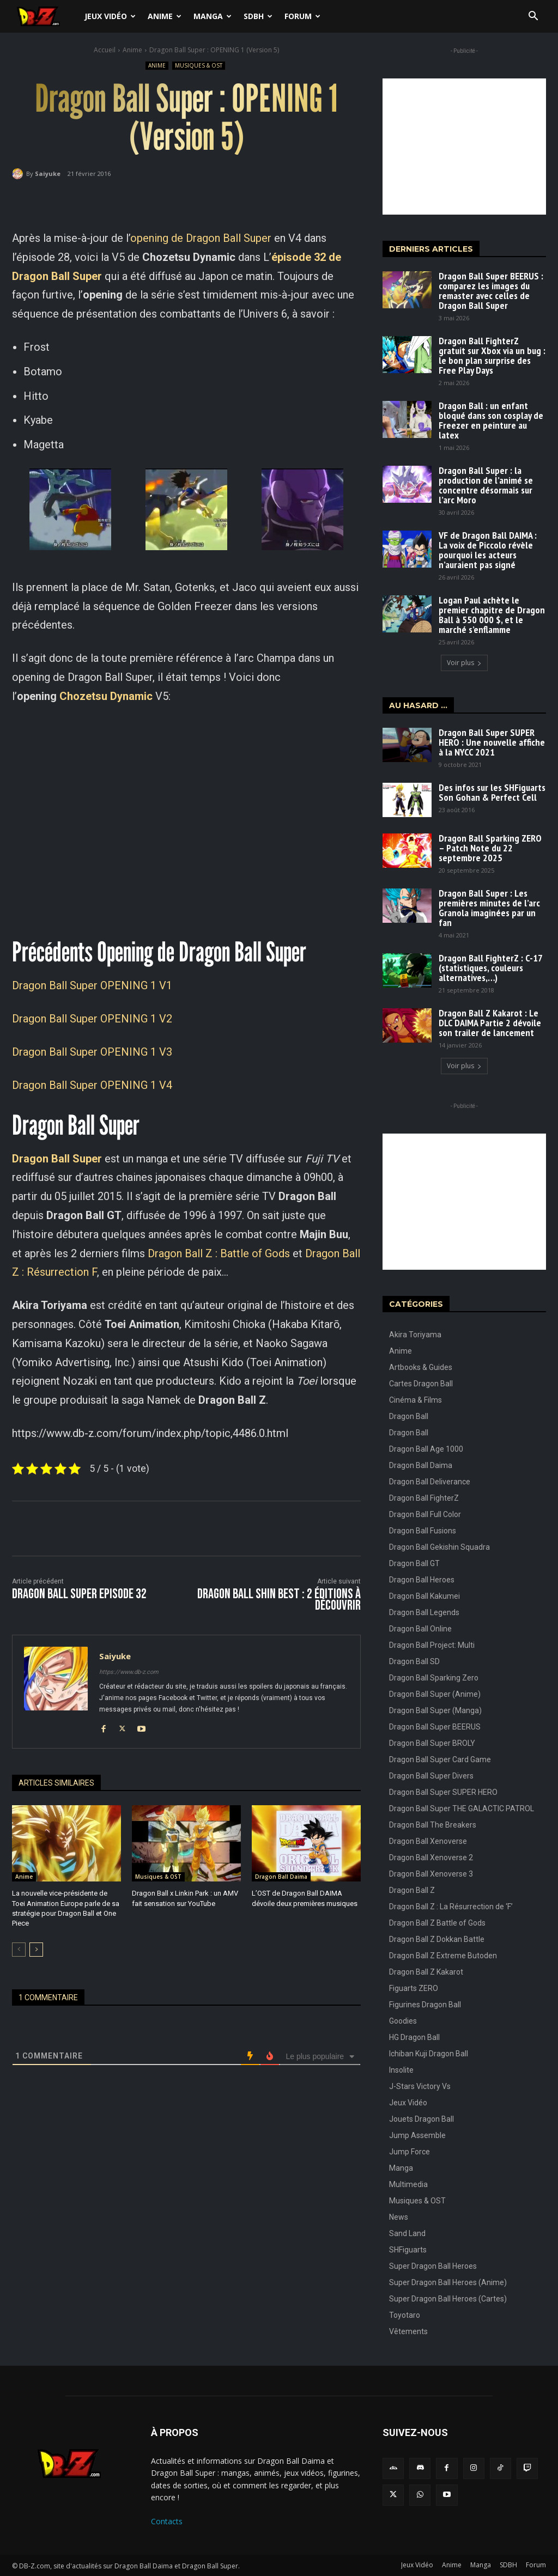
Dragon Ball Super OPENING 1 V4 (92, 1085)
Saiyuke (47, 173)
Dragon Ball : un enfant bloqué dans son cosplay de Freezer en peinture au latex (491, 420)
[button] (533, 17)
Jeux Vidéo (110, 16)
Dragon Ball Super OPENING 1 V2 (92, 1018)
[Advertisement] (464, 146)
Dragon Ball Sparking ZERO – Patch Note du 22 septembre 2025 (490, 848)
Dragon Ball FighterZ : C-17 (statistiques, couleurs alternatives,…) (491, 968)
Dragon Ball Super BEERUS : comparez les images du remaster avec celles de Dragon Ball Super (491, 291)
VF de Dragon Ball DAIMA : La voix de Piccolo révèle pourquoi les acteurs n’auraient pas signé (488, 550)
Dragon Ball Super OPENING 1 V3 (92, 1051)
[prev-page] (19, 1949)
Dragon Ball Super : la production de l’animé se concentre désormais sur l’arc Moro (486, 485)
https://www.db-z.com (129, 1672)
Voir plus (464, 662)
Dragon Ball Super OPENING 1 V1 (92, 985)
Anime (164, 16)
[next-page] (36, 1949)
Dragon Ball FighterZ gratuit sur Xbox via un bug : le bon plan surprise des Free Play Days (492, 355)
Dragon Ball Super (57, 1158)
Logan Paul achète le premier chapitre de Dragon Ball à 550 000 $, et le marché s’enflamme (492, 615)
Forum (302, 16)
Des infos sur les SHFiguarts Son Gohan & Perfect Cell (492, 792)
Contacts (167, 2521)
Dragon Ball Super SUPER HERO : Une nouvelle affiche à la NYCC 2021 (492, 742)
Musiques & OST (199, 65)
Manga (212, 16)
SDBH (258, 16)
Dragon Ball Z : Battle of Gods (219, 1253)
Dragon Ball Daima (281, 1876)
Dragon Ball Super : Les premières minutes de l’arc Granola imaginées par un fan (489, 908)
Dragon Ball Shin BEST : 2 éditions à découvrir (279, 1600)
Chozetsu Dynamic (106, 696)
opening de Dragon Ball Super (200, 238)
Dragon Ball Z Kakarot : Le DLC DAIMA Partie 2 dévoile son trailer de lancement (490, 1023)
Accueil (105, 49)
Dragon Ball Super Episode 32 (79, 1594)
